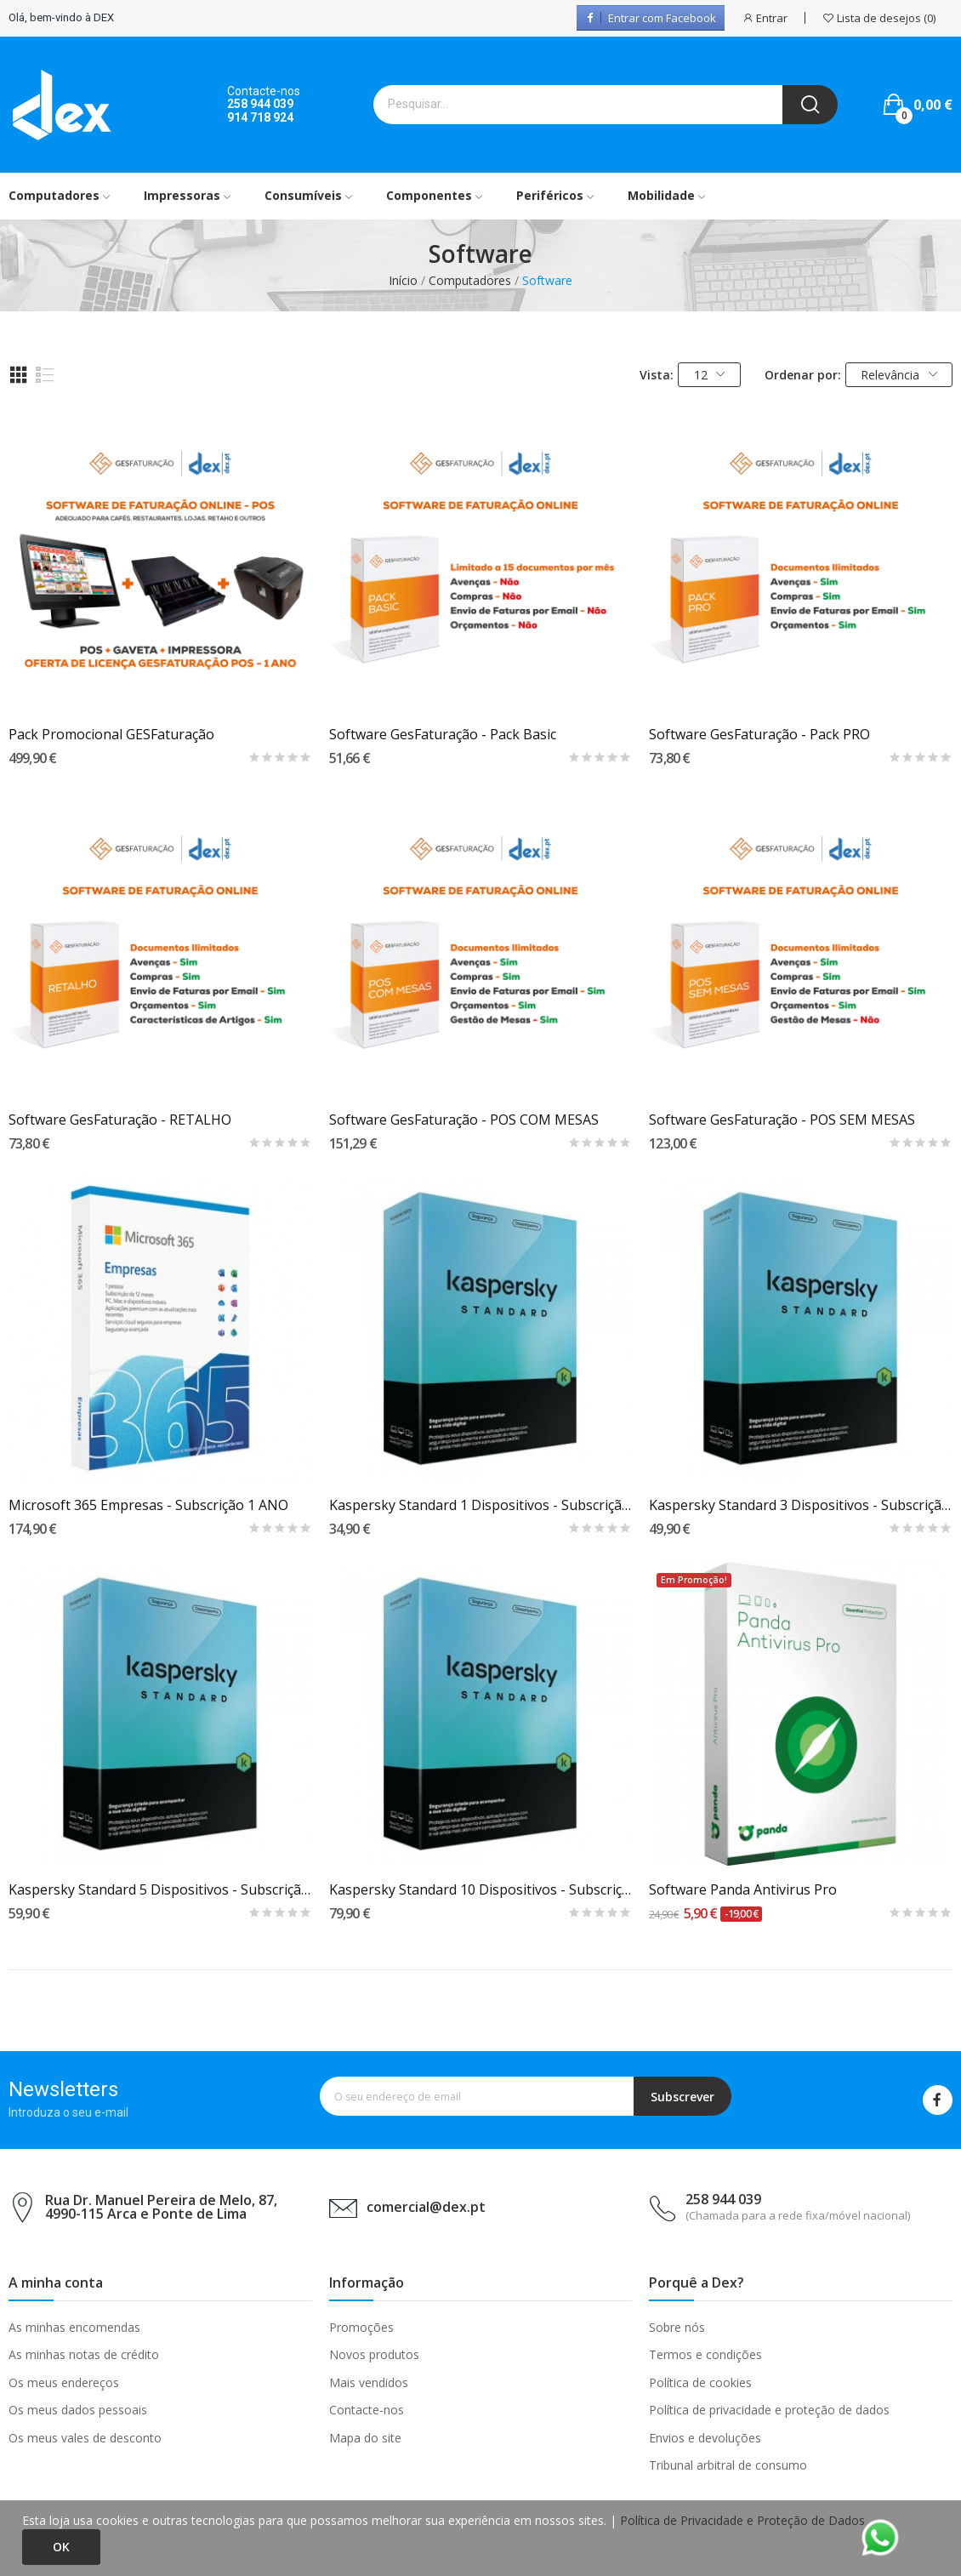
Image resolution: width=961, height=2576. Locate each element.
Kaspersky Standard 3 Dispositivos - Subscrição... (800, 1505)
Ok (61, 2547)
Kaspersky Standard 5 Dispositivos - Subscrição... (160, 1889)
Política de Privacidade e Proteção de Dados (742, 2520)
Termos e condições (705, 2354)
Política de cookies (700, 2382)
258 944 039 (260, 104)
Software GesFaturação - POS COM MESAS (464, 1119)
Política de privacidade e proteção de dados (769, 2410)
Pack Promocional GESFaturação (111, 734)
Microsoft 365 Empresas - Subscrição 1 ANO (148, 1505)
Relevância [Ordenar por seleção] (899, 375)
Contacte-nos (366, 2410)
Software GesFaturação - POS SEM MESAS (782, 1119)
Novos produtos (374, 2354)
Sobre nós (677, 2327)
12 (709, 375)
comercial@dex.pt (426, 2206)
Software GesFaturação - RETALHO (120, 1119)
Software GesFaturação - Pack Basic (442, 734)
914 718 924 (260, 117)
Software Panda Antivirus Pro (743, 1889)
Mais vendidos (368, 2382)
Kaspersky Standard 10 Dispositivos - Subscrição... (481, 1889)
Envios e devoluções (705, 2438)
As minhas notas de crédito (84, 2354)
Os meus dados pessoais (78, 2410)
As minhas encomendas (74, 2327)
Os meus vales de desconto (85, 2438)
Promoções (361, 2327)
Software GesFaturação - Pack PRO (759, 734)
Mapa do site (365, 2438)
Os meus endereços (64, 2382)
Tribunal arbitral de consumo (728, 2465)
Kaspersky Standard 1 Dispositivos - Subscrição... (481, 1505)
